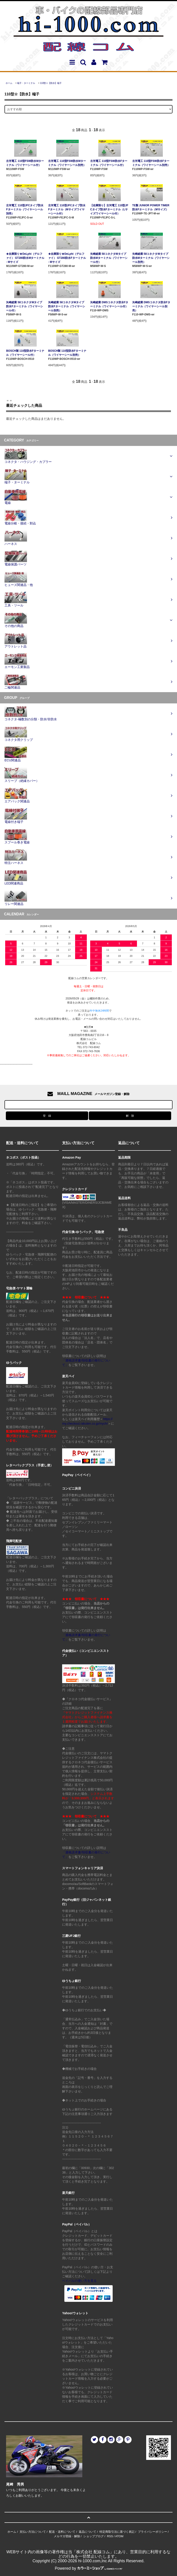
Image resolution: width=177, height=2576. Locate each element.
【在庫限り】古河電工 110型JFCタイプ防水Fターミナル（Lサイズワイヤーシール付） (109, 209)
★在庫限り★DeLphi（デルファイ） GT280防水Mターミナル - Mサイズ (25, 258)
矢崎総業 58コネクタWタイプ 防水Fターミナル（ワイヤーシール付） (24, 306)
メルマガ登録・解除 (67, 2536)
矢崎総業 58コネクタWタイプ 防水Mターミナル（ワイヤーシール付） (109, 258)
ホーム (9, 83)
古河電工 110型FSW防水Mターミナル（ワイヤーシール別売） (67, 163)
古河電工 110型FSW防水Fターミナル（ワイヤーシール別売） (151, 163)
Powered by (88, 2568)
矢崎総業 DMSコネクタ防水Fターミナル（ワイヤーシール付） (109, 304)
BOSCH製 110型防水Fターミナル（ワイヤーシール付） (25, 352)
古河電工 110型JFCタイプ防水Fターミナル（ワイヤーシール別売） (24, 209)
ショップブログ (93, 2536)
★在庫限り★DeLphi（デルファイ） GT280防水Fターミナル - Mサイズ (67, 258)
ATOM (119, 2536)
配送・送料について (62, 2531)
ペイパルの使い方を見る (79, 2280)
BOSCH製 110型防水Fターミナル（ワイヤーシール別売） (67, 352)
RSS (110, 2536)
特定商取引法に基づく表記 (116, 2531)
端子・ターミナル (26, 83)
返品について (87, 2531)
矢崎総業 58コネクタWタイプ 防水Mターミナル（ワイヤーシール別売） (151, 258)
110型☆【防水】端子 (51, 83)
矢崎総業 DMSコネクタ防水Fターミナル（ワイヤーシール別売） (151, 306)
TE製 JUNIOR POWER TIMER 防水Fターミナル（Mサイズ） (150, 207)
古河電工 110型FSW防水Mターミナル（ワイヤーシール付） (25, 163)
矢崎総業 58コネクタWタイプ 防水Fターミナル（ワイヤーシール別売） (66, 306)
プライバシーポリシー (152, 2531)
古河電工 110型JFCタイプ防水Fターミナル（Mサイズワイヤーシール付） (66, 209)
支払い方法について (33, 2531)
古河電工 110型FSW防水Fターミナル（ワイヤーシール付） (108, 163)
